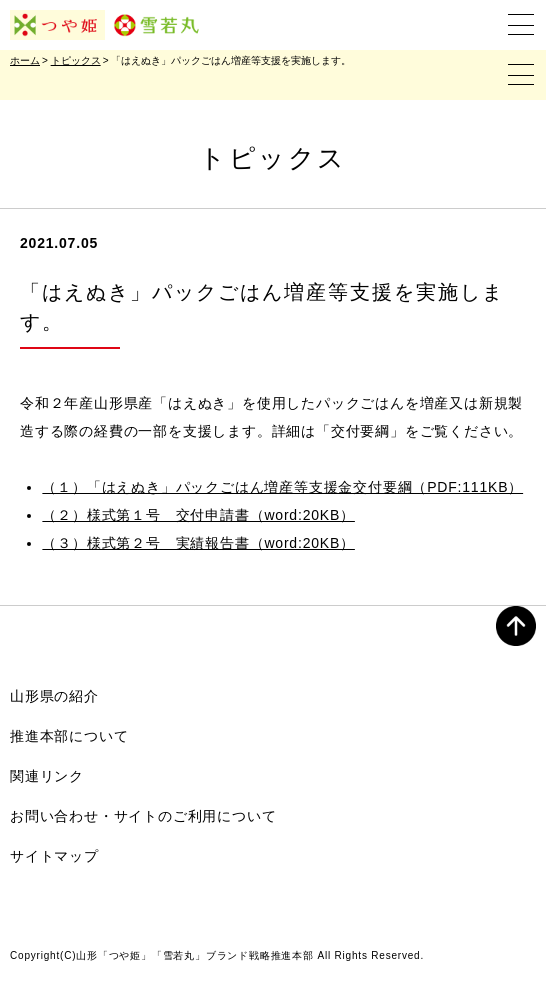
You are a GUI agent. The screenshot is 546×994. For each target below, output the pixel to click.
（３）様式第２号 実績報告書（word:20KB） (198, 543)
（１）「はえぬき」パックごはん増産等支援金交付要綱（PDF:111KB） (282, 487)
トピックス (76, 60)
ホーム (25, 60)
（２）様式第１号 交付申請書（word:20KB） (198, 515)
